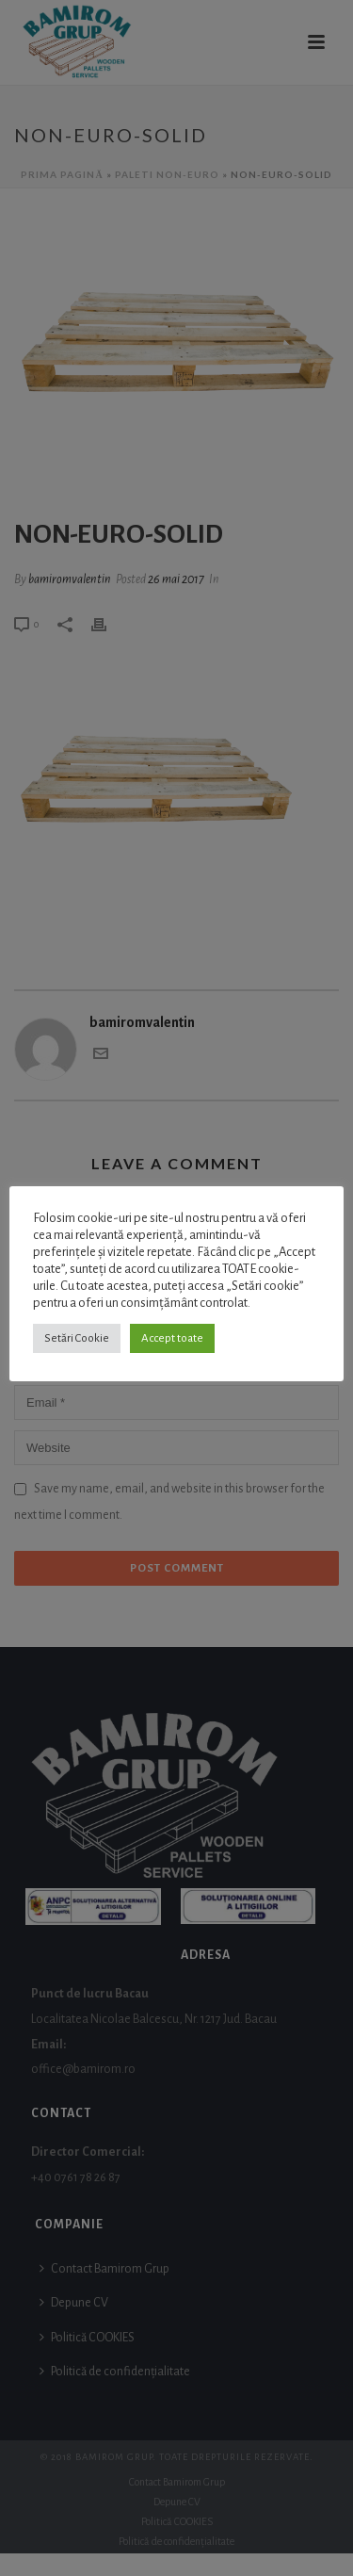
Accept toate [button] (172, 1338)
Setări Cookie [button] (76, 1338)
